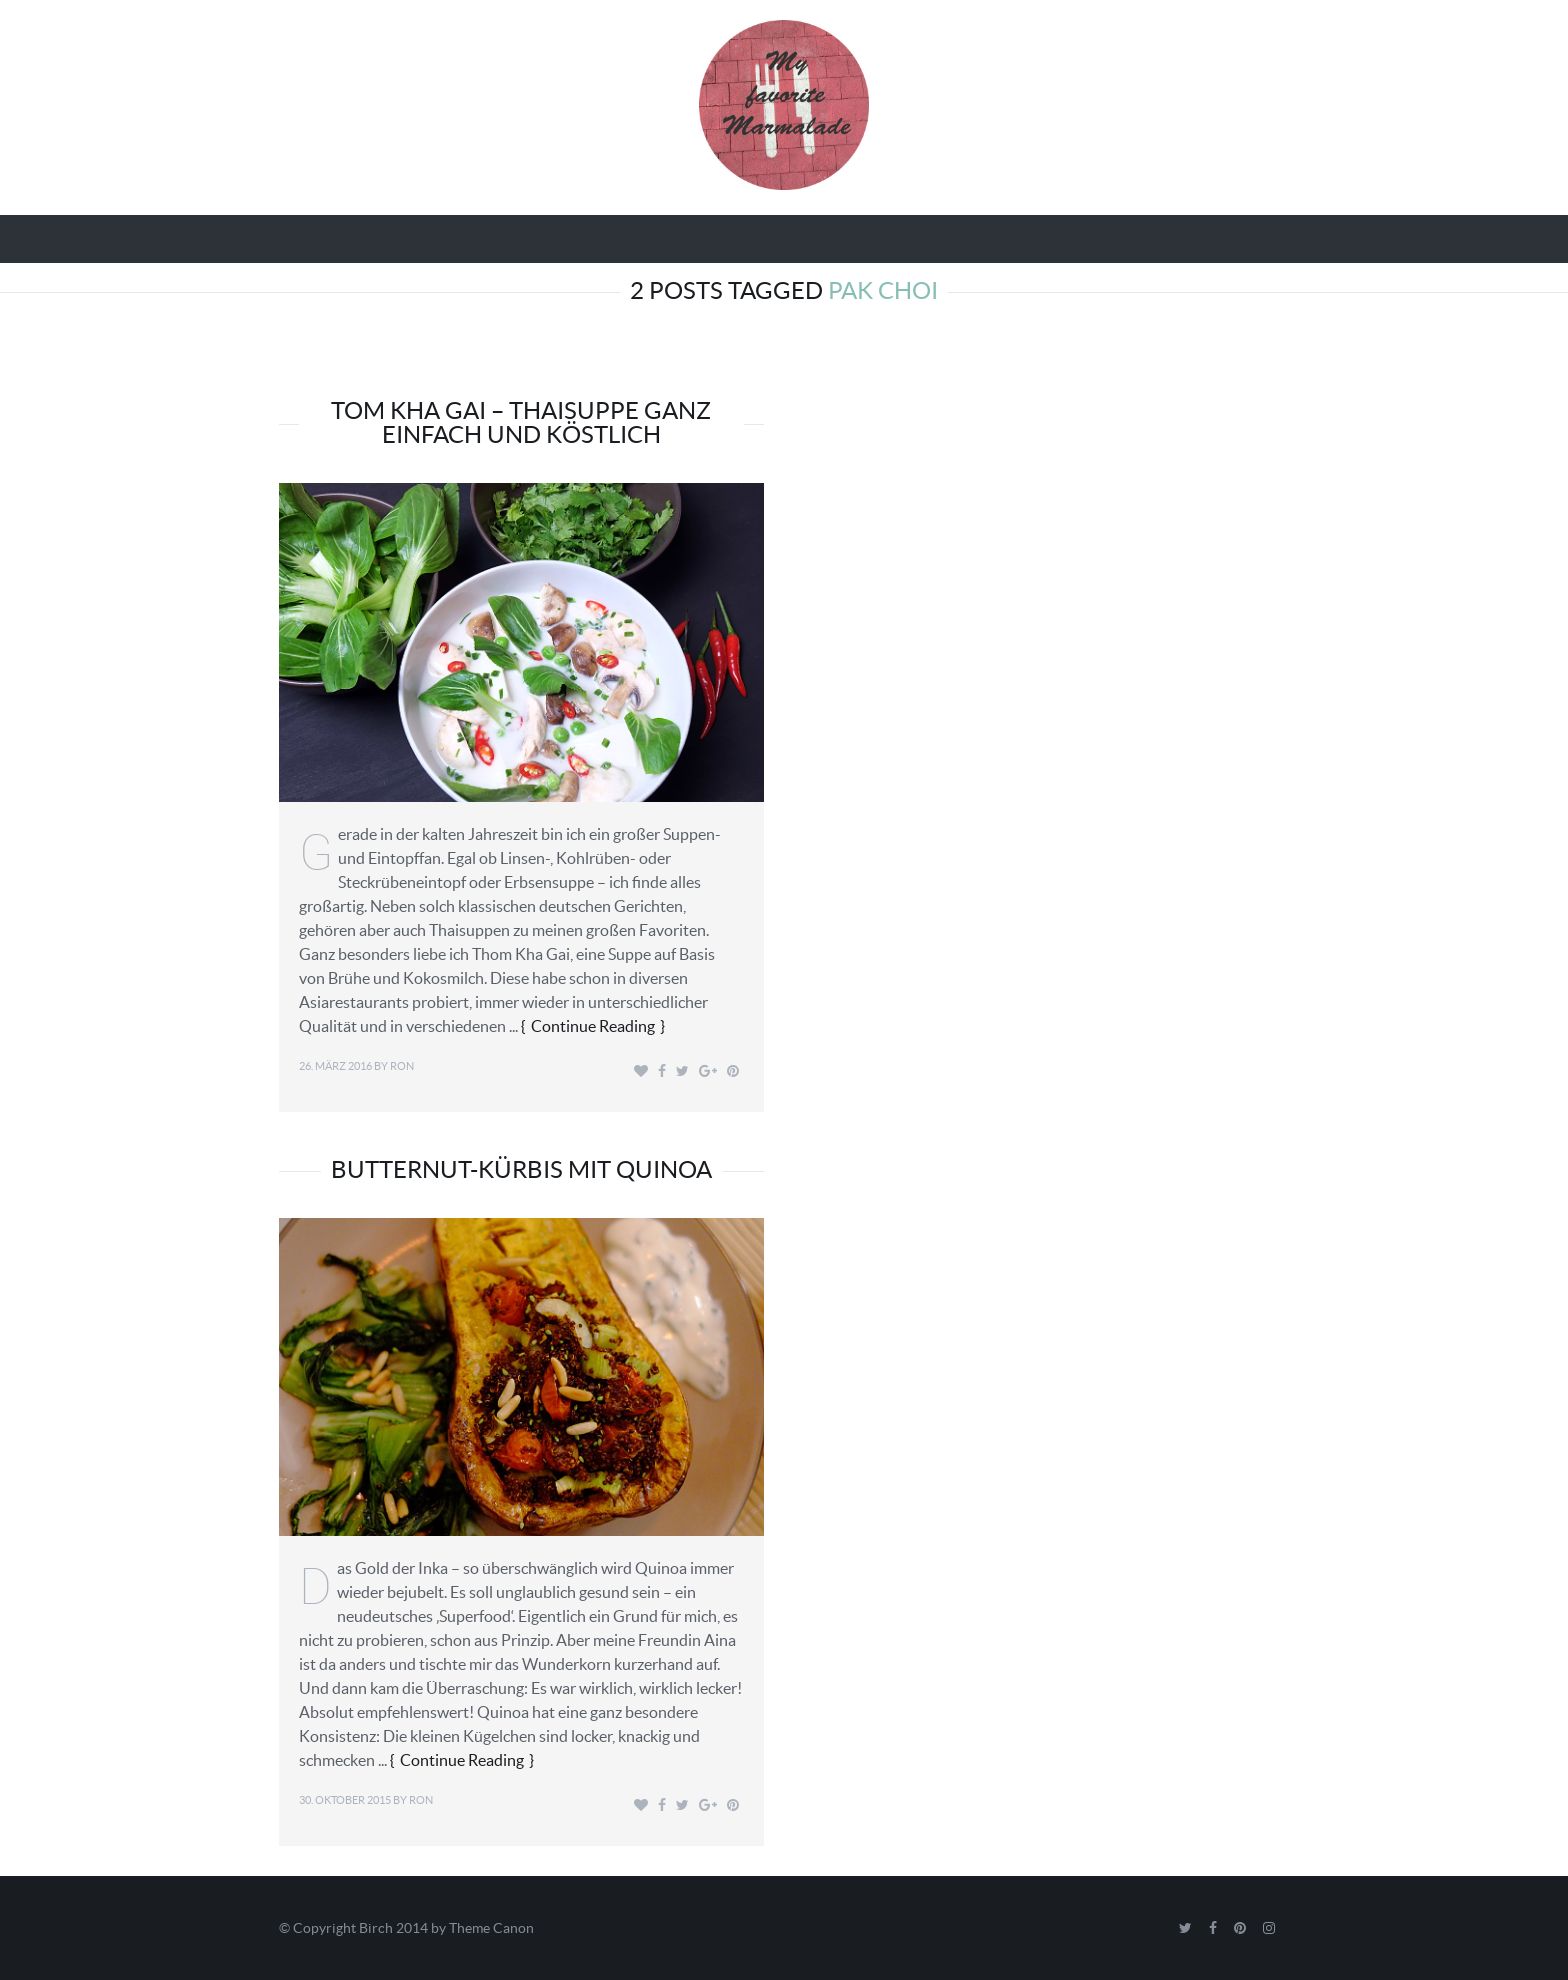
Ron (402, 1066)
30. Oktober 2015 (345, 1800)
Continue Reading (593, 1026)
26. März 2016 (335, 1066)
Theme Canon (491, 1928)
